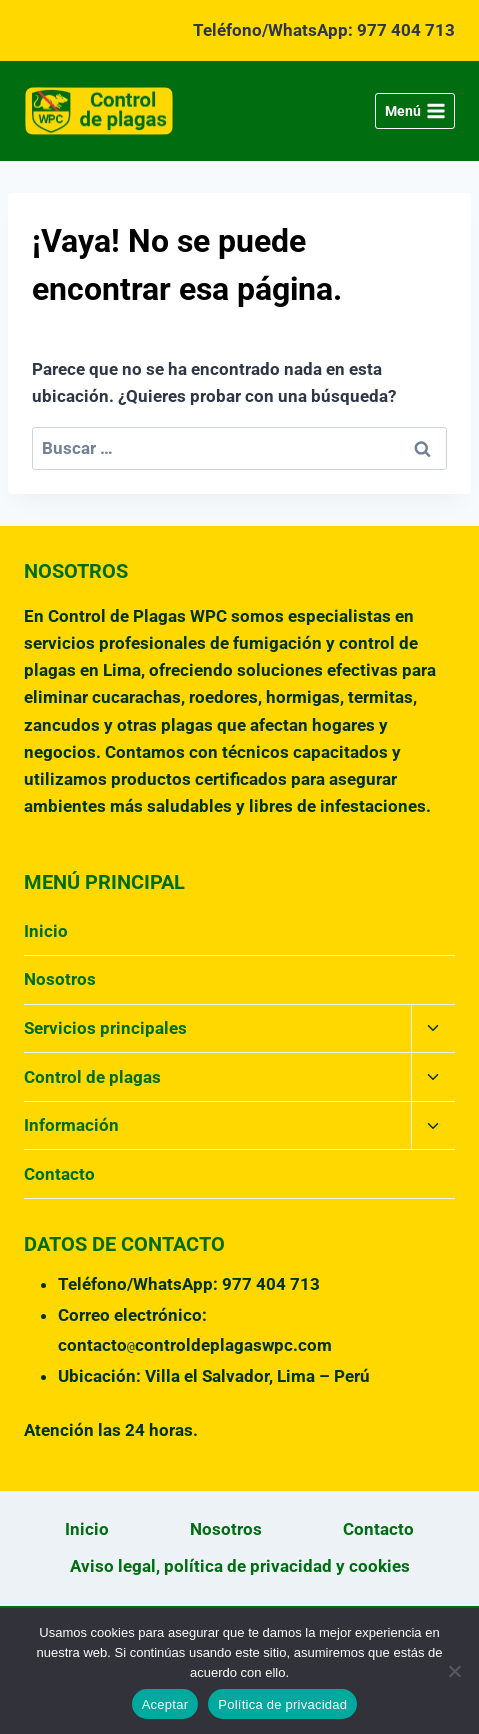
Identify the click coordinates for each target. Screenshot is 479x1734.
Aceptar (165, 1704)
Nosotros (60, 979)
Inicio (46, 931)
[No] (454, 1671)
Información (71, 1125)
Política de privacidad (282, 1704)
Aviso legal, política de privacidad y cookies (240, 1566)
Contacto (59, 1174)
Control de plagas (92, 1077)
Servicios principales (105, 1028)
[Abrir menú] (415, 111)
